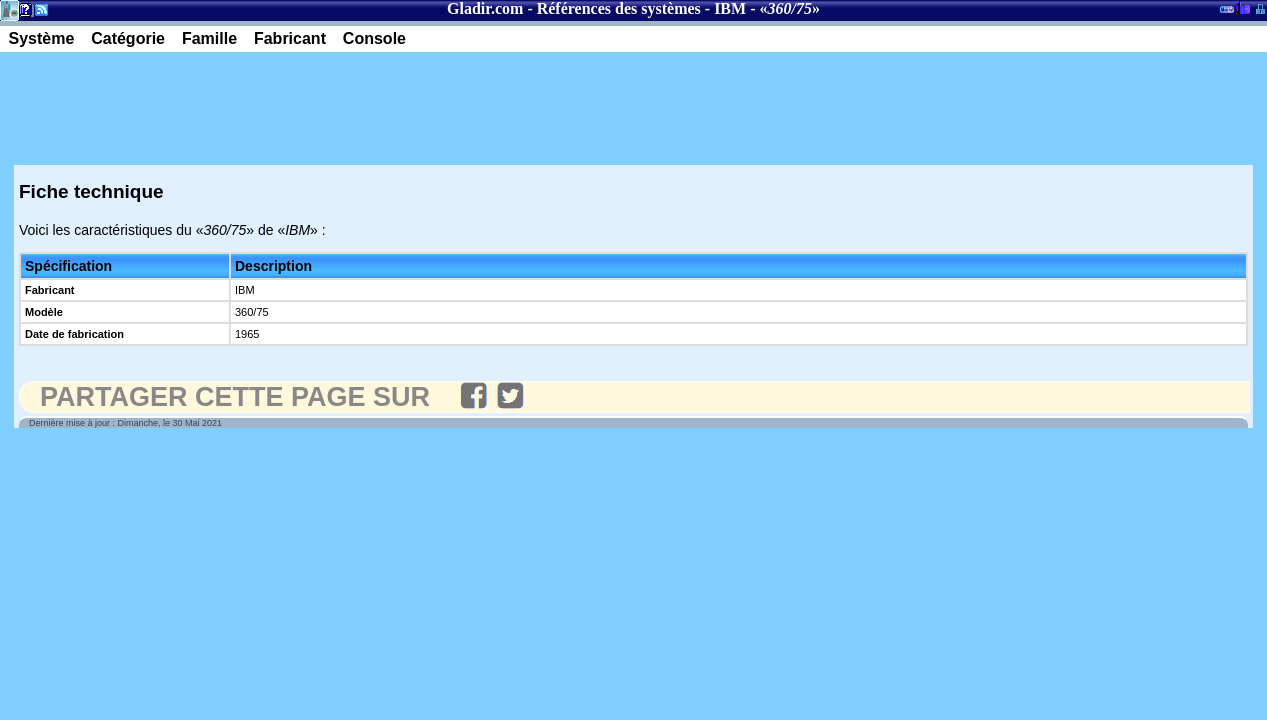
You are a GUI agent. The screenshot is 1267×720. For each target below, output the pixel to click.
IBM (730, 8)
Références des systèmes (619, 8)
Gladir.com (485, 8)
